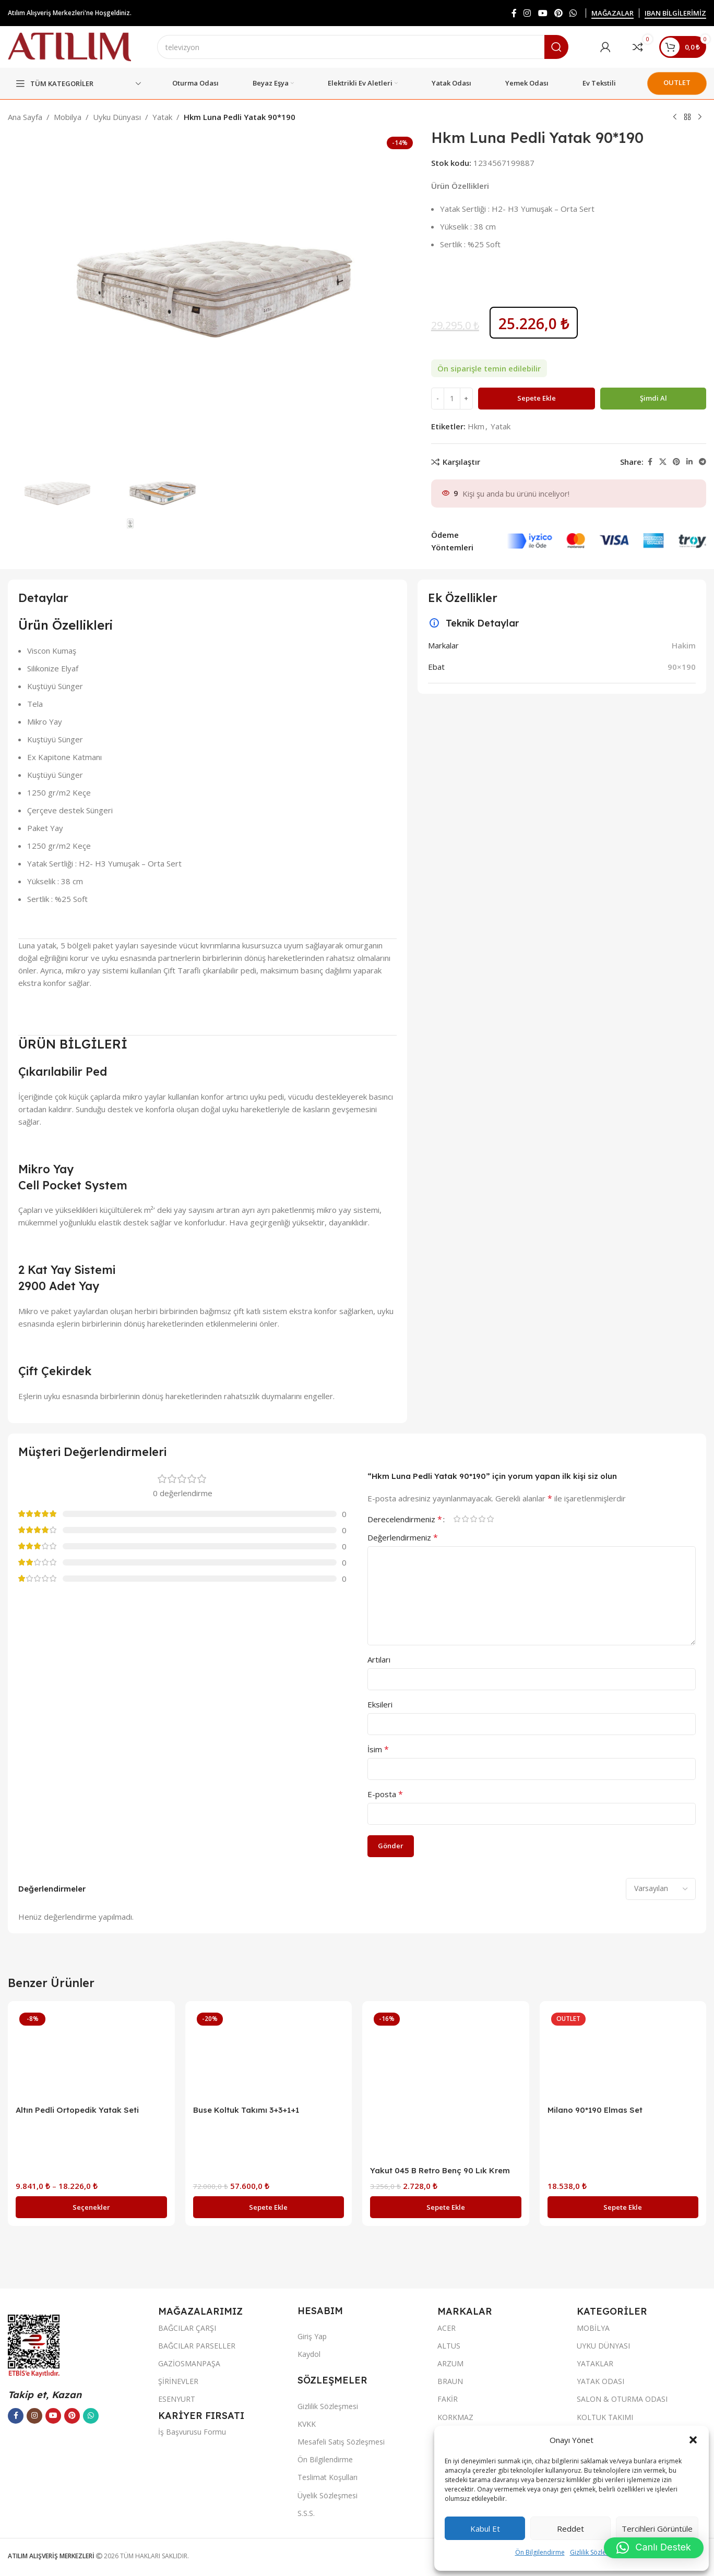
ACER (446, 2328)
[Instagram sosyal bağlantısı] (527, 13)
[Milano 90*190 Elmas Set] (623, 2054)
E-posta (385, 1794)
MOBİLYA (593, 2328)
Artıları (378, 1659)
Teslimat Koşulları (328, 2477)
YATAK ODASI (600, 2381)
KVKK (307, 2424)
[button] (693, 2440)
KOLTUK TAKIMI (605, 2417)
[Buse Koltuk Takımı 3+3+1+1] (268, 2054)
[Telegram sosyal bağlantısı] (702, 462)
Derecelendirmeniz (404, 1519)
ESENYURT (176, 2399)
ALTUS (448, 2346)
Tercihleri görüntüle (657, 2528)
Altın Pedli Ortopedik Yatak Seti (77, 2110)
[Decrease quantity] (437, 399)
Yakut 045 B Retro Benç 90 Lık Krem (440, 2170)
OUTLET (677, 83)
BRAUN (450, 2381)
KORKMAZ (455, 2417)
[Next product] (700, 117)
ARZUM (450, 2363)
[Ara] (362, 47)
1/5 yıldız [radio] (457, 1519)
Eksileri (379, 1704)
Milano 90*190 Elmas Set (595, 2110)
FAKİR (447, 2399)
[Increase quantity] (466, 399)
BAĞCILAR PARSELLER (196, 2346)
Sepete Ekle (536, 398)
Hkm (476, 426)
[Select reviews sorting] (661, 1889)
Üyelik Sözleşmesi (328, 2495)
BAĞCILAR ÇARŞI (187, 2328)
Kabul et (485, 2528)
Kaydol (309, 2354)
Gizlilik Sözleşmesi (596, 2552)
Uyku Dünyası (117, 117)
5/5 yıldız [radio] (490, 1519)
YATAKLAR (595, 2363)
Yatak (162, 117)
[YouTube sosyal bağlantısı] (542, 13)
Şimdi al (653, 398)
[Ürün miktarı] (452, 399)
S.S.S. (306, 2513)
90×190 (682, 666)
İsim (378, 1749)
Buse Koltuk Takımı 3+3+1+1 (246, 2110)
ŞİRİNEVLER (178, 2381)
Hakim (684, 645)
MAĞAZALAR (612, 13)
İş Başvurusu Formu (192, 2432)
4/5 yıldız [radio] (482, 1519)
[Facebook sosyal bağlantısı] (514, 13)
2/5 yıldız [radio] (465, 1519)
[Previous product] (675, 117)
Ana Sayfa (25, 117)
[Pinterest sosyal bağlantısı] (558, 13)
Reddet (570, 2528)
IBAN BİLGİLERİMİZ (675, 13)
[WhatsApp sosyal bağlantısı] (573, 13)
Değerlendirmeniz (402, 1537)
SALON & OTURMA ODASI (622, 2399)
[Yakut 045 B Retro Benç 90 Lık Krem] (445, 2084)
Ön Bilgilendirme (540, 2552)
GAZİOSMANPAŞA (189, 2363)
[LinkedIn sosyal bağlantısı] (689, 462)
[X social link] (663, 462)
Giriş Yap (312, 2336)
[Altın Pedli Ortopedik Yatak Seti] (91, 2054)
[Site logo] (69, 46)
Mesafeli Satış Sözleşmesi (341, 2442)
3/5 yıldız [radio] (473, 1519)
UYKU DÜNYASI (603, 2346)
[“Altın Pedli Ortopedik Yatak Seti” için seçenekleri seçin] (91, 2207)
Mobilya (67, 117)
